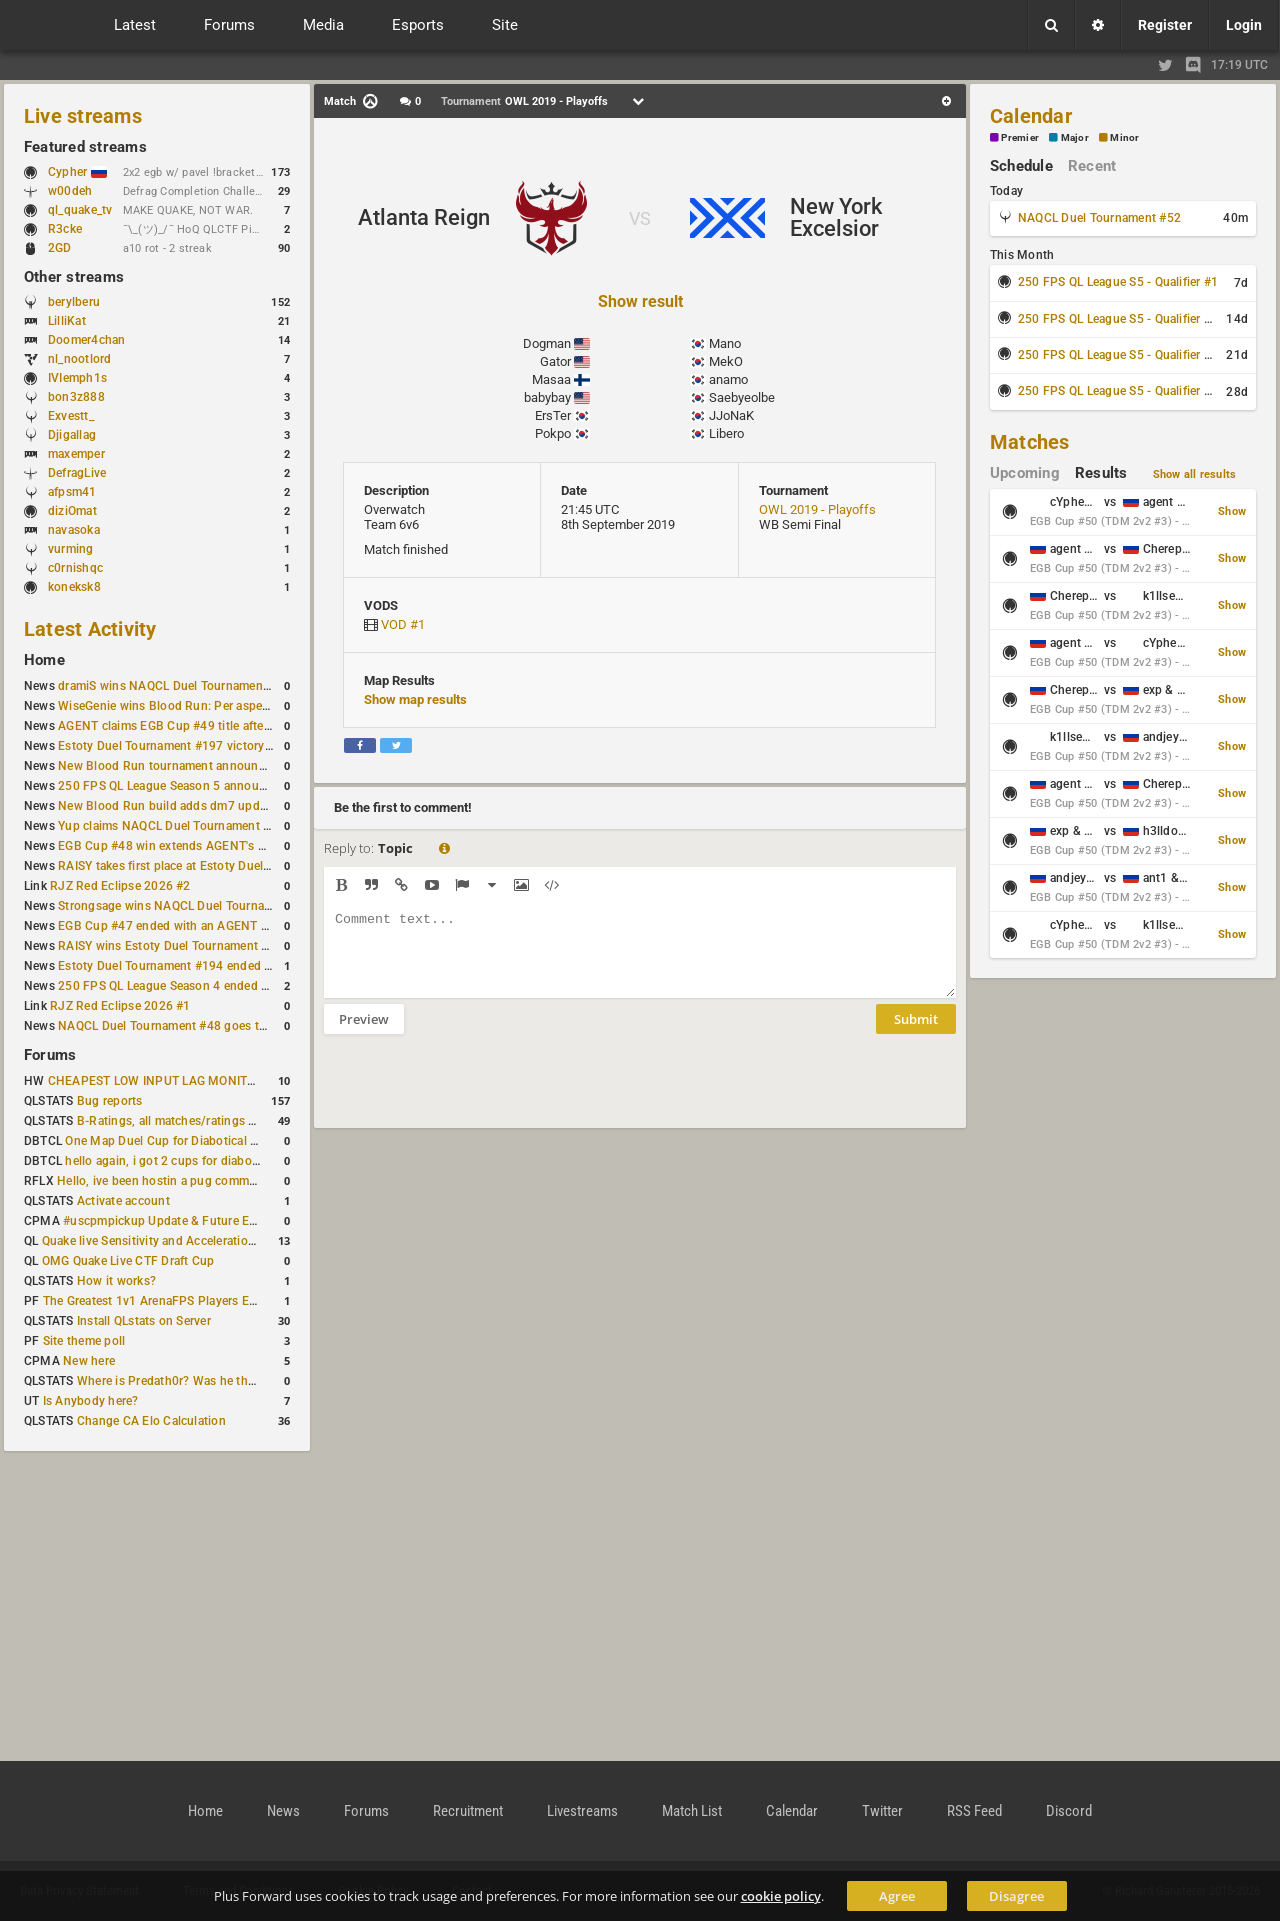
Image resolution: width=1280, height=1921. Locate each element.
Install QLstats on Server (144, 1321)
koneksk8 (74, 587)
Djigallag (72, 435)
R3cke (65, 229)
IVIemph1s (77, 378)
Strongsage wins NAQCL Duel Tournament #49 (187, 906)
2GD (60, 248)
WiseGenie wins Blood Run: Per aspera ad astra (189, 706)
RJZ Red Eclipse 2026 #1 (120, 1006)
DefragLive (77, 473)
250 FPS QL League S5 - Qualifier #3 (1118, 355)
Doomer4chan (87, 340)
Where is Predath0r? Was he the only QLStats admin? (224, 1381)
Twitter (882, 1811)
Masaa (551, 379)
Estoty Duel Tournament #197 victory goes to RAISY (202, 746)
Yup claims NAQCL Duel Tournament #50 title (183, 826)
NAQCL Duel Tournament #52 (1099, 218)
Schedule (1021, 166)
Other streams (74, 277)
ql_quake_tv (80, 210)
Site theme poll (84, 1341)
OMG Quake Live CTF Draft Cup (128, 1261)
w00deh (70, 191)
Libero (726, 433)
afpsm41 (72, 492)
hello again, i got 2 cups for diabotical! (171, 1161)
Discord (1069, 1811)
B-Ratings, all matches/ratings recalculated (196, 1121)
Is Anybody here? (91, 1401)
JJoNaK (731, 415)
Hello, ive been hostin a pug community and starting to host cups (238, 1181)
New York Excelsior (836, 217)
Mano (725, 343)
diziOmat (72, 511)
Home (44, 660)
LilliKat (67, 321)
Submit (916, 1034)
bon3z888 (76, 397)
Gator (555, 361)
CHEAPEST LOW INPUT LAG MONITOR (156, 1081)
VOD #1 (403, 624)
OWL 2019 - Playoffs (817, 509)
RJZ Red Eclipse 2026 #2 (120, 886)
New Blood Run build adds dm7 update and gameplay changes (232, 806)
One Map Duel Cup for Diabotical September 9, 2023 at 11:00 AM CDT (259, 1141)
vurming (71, 549)
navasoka (74, 530)
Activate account (123, 1201)
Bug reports (110, 1101)
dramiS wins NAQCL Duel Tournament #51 (175, 686)
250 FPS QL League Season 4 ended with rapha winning (212, 986)
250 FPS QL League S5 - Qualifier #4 (1118, 391)
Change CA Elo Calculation (151, 1421)
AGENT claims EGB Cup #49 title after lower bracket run (212, 726)
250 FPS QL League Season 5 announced (172, 786)
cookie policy (781, 1896)
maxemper (76, 454)
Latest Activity (90, 629)
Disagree (1016, 1896)
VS (640, 218)
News (283, 1811)
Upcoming (1025, 473)
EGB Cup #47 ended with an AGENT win (169, 926)
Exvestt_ (71, 416)
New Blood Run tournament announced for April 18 (201, 766)
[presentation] (476, 1094)
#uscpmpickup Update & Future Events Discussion (203, 1221)
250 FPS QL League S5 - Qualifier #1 (1118, 282)
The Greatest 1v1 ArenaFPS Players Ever (154, 1301)
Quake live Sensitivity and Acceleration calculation (180, 1241)
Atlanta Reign (424, 217)
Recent (1092, 166)
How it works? (116, 1281)
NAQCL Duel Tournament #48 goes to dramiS (183, 1026)
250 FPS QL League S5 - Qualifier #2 (1118, 319)
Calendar (1031, 116)
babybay (547, 397)
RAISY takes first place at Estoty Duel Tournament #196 (211, 866)
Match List (692, 1811)
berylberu (74, 302)
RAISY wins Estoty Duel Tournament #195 (174, 946)
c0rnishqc (75, 568)
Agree (897, 1896)
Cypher (77, 172)
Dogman (547, 343)
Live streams (83, 116)
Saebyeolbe (742, 397)
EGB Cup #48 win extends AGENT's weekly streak (195, 846)
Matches (1030, 442)
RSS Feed (974, 1811)
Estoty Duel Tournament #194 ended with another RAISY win (226, 966)
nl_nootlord (80, 359)
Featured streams (85, 147)
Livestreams (582, 1811)
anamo (728, 379)
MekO (726, 361)
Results (1101, 473)
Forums (50, 1055)
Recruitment (468, 1811)
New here (89, 1361)
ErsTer (553, 415)
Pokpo (553, 433)
